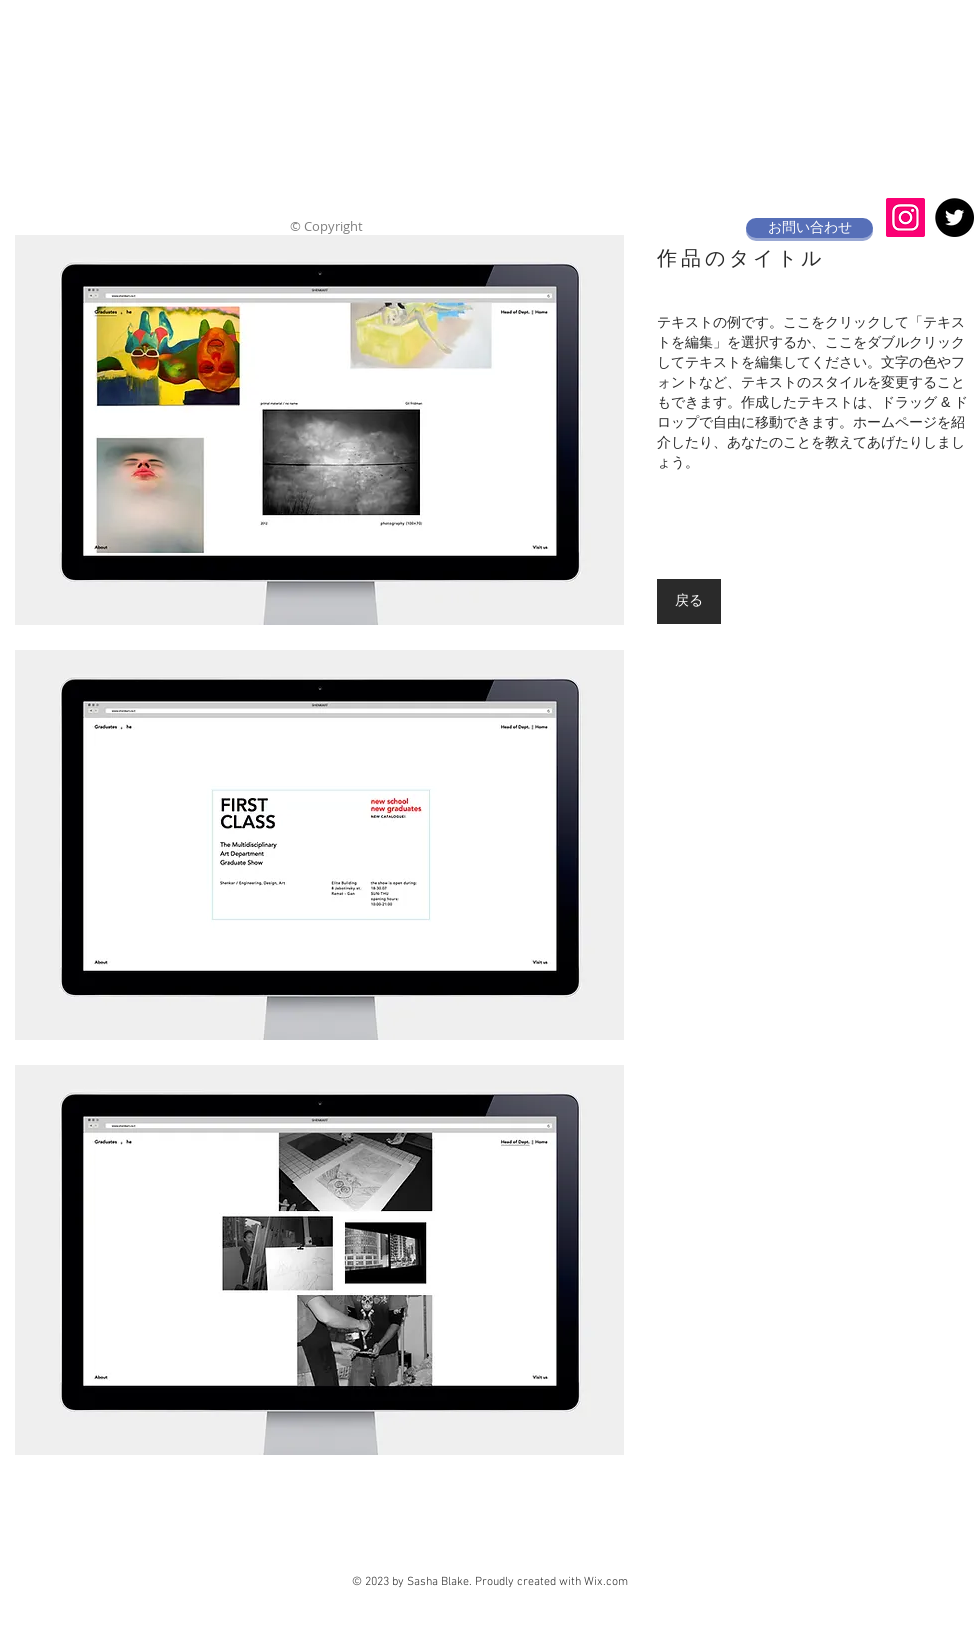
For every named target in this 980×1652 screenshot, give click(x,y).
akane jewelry (492, 35)
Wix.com (606, 1582)
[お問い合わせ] (809, 228)
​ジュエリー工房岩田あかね (477, 98)
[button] (319, 430)
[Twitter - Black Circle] (954, 217)
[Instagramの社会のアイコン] (905, 217)
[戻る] (689, 601)
